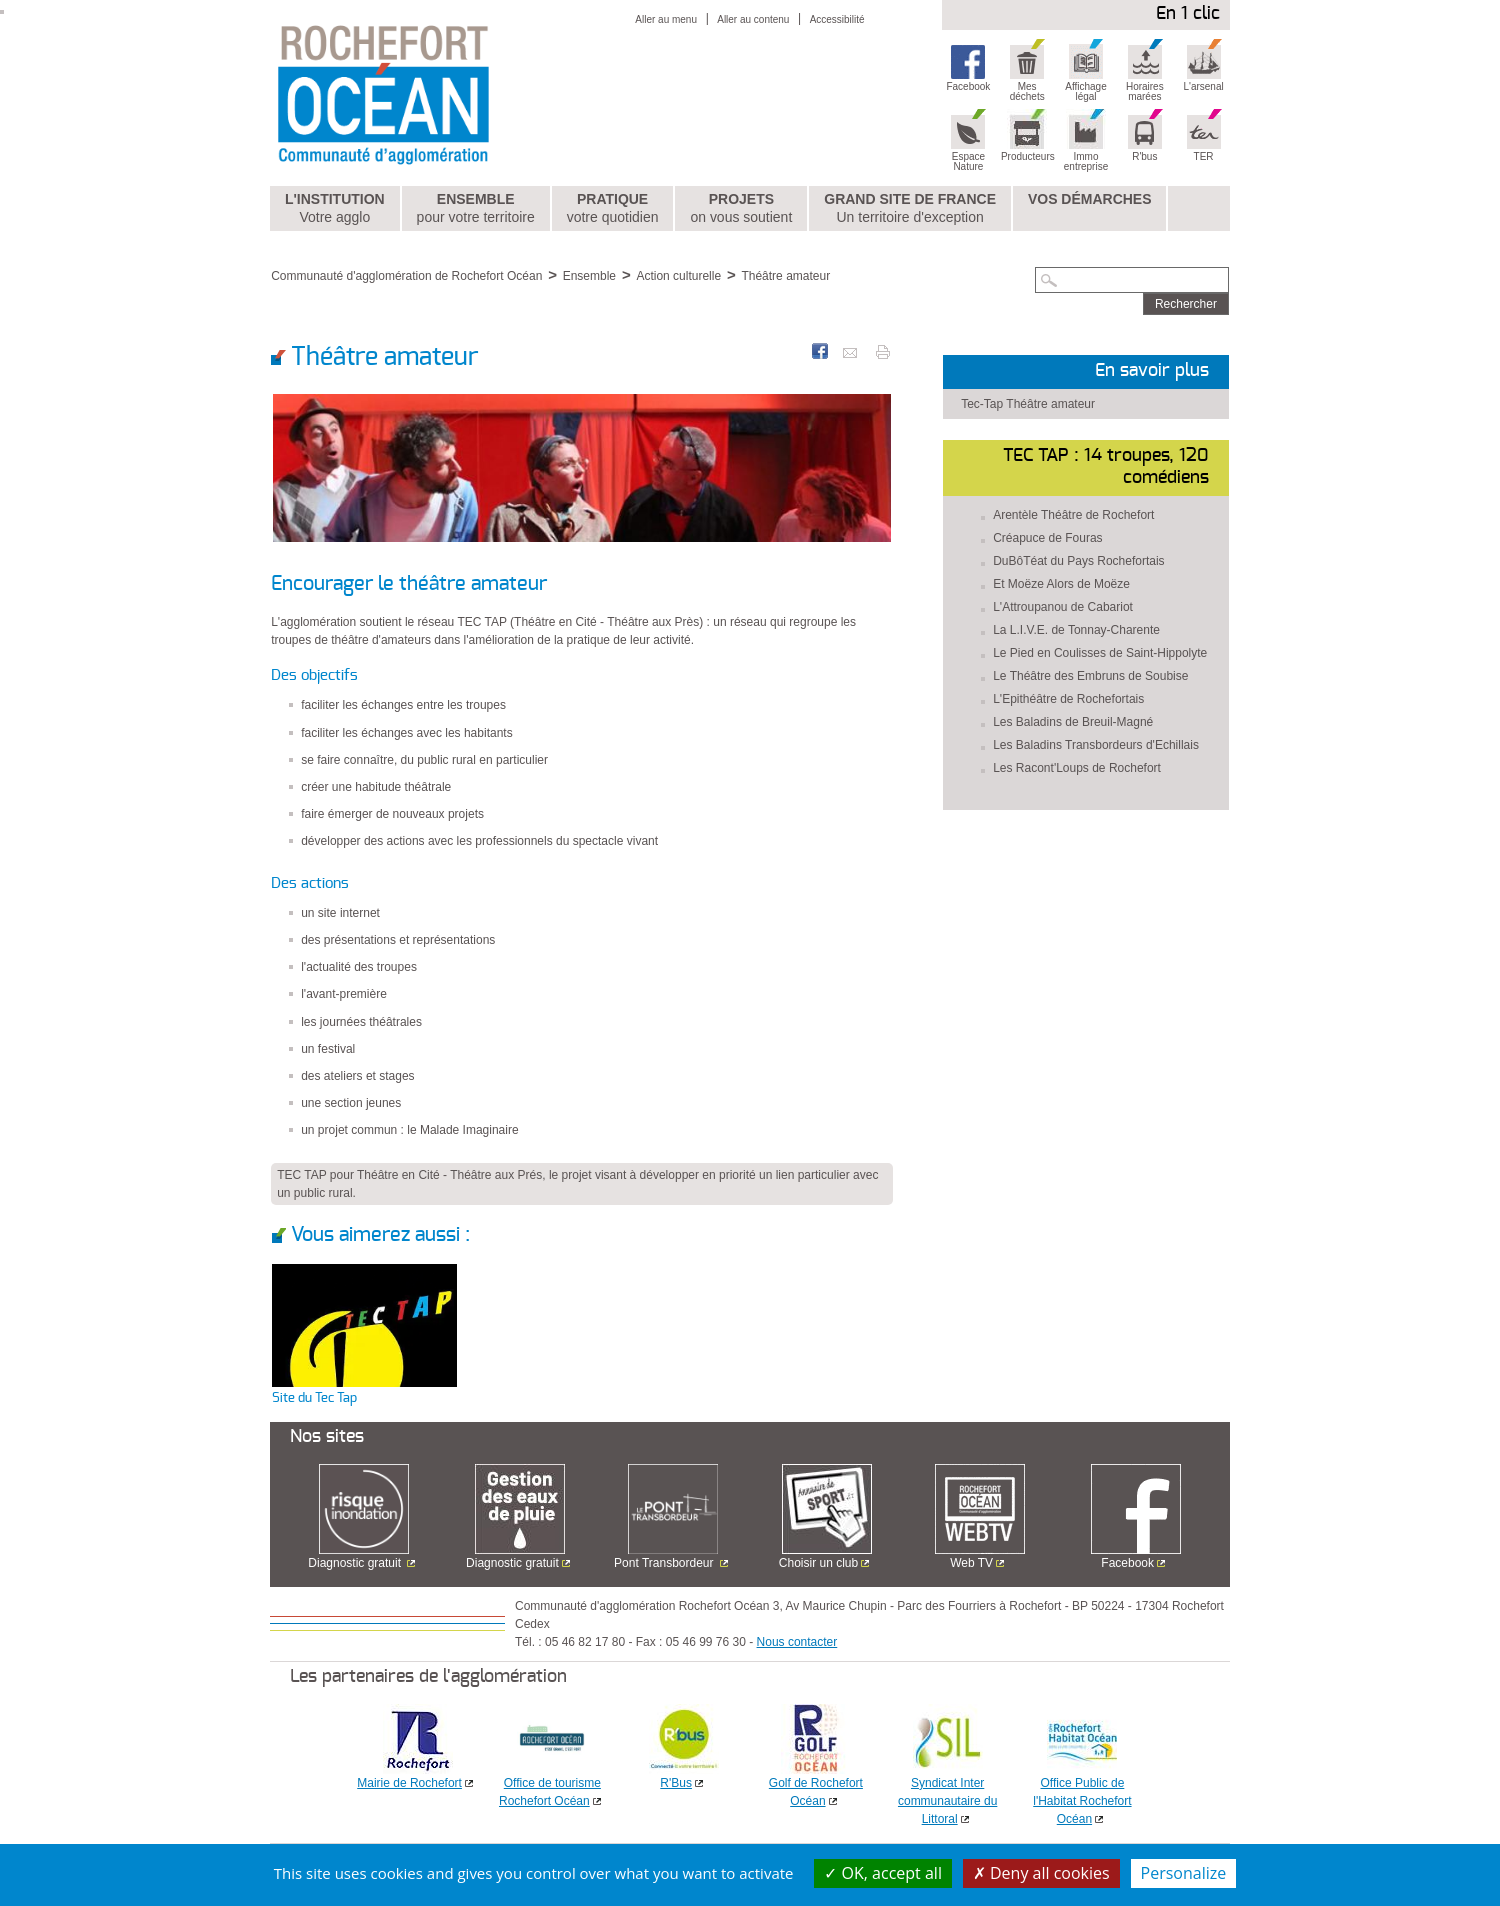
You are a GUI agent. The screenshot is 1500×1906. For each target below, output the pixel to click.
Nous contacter (797, 1642)
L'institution (335, 209)
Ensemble (476, 209)
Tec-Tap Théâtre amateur (1028, 404)
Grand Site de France (910, 209)
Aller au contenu (753, 19)
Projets (741, 209)
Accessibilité (837, 19)
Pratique (613, 209)
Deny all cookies (1041, 1873)
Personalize (1184, 1873)
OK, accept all (883, 1873)
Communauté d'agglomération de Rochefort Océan (406, 276)
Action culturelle (678, 276)
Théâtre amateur (785, 276)
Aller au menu (666, 19)
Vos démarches (1090, 199)
